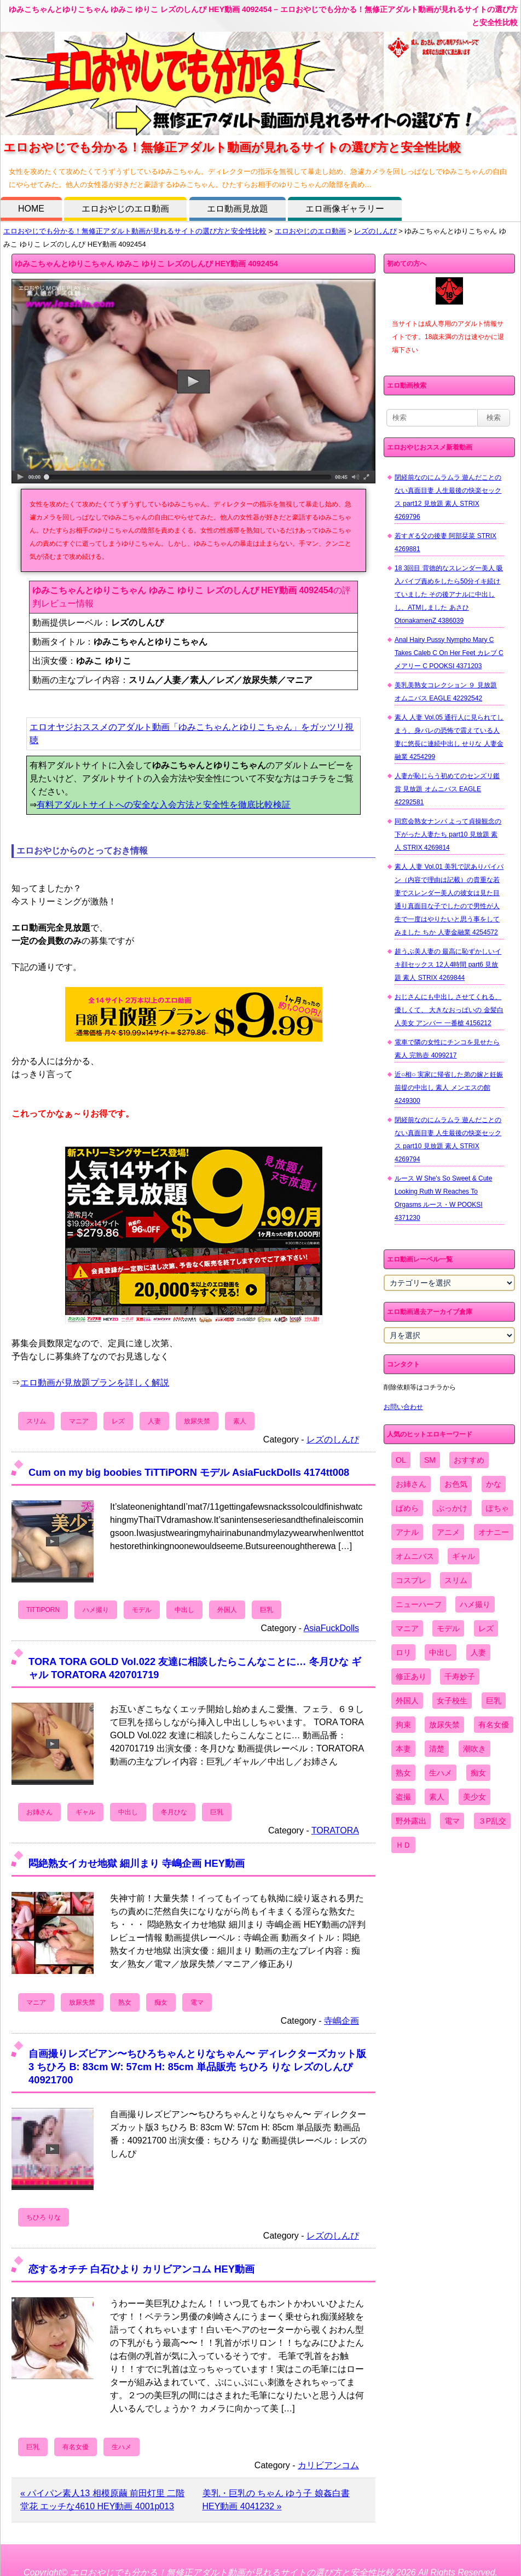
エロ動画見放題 (237, 208)
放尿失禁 (197, 1421)
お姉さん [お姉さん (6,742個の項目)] (411, 1484)
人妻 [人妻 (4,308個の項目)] (478, 1652)
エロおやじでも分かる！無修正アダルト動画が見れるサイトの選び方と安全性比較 (135, 231)
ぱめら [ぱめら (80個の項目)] (407, 1508)
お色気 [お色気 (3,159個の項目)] (455, 1484)
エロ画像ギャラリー (344, 208)
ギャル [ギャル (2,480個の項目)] (463, 1556)
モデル (142, 1610)
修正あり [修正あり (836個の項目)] (411, 1676)
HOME (31, 208)
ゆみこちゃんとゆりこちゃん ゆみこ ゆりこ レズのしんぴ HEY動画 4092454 (146, 263)
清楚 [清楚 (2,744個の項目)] (436, 1748)
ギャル (85, 1812)
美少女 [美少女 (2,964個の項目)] (474, 1796)
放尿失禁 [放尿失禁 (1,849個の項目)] (444, 1724)
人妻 (154, 1421)
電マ (197, 2002)
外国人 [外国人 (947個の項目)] (407, 1700)
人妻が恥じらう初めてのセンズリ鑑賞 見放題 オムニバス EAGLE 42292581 (447, 789)
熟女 (124, 2002)
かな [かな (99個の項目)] (493, 1484)
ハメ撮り (96, 1610)
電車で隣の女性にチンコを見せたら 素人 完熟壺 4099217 (447, 1048)
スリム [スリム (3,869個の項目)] (455, 1580)
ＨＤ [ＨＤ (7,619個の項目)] (403, 1845)
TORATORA (335, 1830)
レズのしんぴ (375, 231)
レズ (118, 1421)
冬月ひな (174, 1812)
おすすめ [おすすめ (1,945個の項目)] (469, 1460)
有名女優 (75, 2447)
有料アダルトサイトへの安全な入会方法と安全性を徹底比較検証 (164, 804)
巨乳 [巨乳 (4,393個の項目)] (493, 1700)
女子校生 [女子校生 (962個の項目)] (452, 1700)
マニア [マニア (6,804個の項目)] (407, 1628)
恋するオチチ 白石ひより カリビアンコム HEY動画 (141, 2269)
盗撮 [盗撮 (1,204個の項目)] (403, 1796)
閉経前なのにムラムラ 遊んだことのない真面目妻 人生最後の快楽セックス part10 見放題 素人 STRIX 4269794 (448, 1139)
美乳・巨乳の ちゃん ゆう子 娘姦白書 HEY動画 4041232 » (276, 2500)
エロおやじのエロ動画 (125, 208)
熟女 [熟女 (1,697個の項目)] (403, 1772)
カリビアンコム (328, 2465)
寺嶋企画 (341, 2020)
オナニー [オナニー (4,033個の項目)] (493, 1532)
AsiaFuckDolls (331, 1628)
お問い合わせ (403, 1407)
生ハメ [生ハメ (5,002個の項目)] (440, 1772)
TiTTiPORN (43, 1610)
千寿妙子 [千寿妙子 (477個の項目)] (459, 1676)
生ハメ (121, 2447)
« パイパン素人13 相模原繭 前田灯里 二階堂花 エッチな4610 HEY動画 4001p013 (102, 2500)
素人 (239, 1421)
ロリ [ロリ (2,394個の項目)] (403, 1652)
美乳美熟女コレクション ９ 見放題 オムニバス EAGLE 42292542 (446, 691)
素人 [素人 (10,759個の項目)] (436, 1796)
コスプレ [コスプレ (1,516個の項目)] (411, 1580)
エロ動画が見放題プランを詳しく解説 (94, 1382)
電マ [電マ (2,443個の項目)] (452, 1820)
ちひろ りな (43, 2217)
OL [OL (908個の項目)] (401, 1460)
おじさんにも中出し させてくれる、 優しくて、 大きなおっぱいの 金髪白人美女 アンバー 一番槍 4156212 (449, 1010)
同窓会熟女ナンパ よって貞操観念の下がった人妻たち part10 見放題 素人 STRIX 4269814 (448, 834)
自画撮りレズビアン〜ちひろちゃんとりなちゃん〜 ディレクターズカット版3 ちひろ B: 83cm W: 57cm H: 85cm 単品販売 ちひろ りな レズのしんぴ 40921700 (197, 2067)
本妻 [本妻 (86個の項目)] (403, 1748)
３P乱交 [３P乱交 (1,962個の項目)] (492, 1820)
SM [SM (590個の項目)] (430, 1460)
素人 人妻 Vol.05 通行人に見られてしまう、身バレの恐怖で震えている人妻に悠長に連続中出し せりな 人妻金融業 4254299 (449, 737)
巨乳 (266, 1610)
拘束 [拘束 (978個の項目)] (403, 1724)
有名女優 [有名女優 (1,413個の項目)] (493, 1724)
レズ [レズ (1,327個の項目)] (486, 1628)
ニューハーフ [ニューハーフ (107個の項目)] (419, 1604)
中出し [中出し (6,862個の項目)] (440, 1652)
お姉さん (39, 1812)
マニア (79, 1421)
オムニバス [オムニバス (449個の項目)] (415, 1556)
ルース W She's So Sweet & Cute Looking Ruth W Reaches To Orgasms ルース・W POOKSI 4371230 (443, 1198)
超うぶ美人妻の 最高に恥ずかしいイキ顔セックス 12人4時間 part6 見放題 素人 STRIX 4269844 (448, 965)
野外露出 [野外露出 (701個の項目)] (411, 1820)
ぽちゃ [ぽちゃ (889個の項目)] (497, 1508)
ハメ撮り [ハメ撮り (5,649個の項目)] (475, 1604)
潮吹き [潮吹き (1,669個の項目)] (474, 1748)
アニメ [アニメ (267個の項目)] (448, 1532)
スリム (36, 1421)
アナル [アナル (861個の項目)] (407, 1532)
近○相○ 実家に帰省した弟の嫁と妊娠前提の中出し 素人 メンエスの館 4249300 (449, 1088)
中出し (184, 1610)
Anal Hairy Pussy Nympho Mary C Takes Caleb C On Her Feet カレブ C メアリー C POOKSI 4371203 (449, 653)
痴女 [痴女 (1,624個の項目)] (478, 1772)
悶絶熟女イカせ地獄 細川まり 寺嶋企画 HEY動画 (136, 1863)
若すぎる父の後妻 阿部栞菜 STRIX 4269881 (445, 542)
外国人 (227, 1610)
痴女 (160, 2002)
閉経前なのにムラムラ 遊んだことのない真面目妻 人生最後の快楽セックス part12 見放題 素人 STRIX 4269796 (448, 497)
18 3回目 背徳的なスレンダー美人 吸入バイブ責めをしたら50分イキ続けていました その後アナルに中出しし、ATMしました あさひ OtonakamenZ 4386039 (449, 594)
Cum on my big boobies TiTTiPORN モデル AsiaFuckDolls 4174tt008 (188, 1472)
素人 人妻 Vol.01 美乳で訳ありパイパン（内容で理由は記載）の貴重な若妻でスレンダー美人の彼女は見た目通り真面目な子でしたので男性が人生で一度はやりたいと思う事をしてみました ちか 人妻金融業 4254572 (449, 899)
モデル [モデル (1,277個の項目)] (448, 1628)
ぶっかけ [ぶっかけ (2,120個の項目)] (452, 1508)
